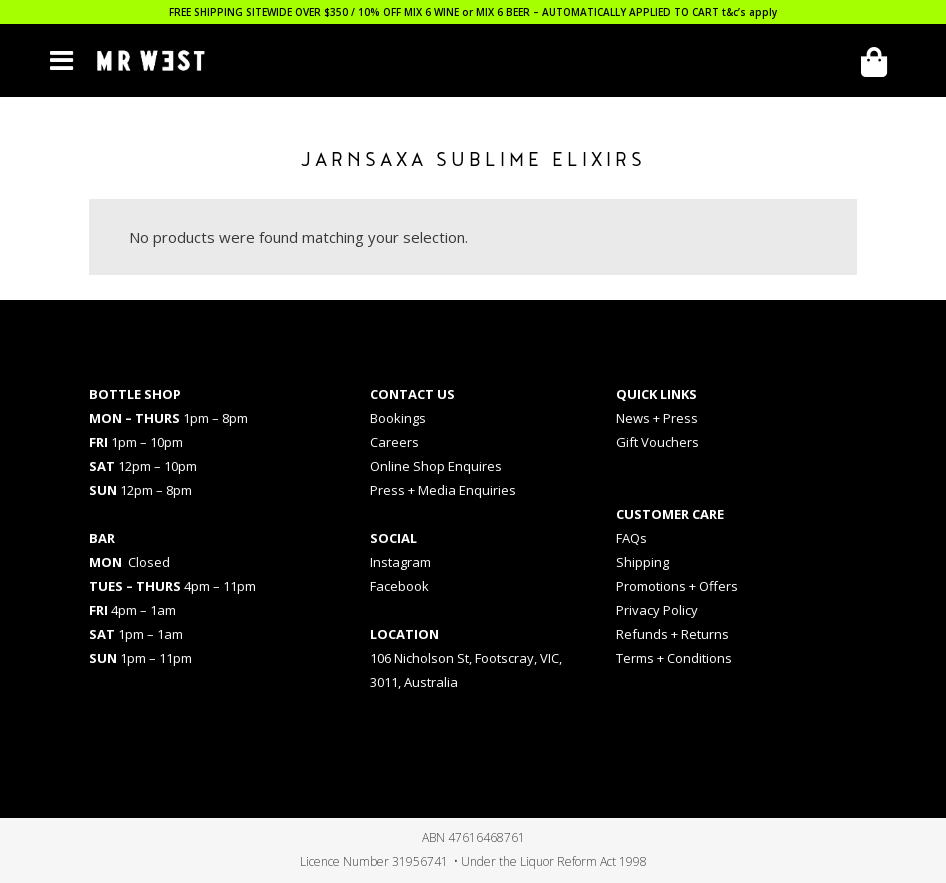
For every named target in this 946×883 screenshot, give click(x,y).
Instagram (400, 562)
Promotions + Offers (677, 586)
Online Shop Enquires (436, 466)
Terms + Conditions (674, 658)
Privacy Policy (657, 610)
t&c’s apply (749, 12)
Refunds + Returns (672, 634)
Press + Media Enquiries (443, 490)
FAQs (631, 538)
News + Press (657, 418)
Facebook (399, 586)
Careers (394, 442)
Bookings (398, 418)
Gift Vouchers (657, 442)
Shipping (642, 562)
